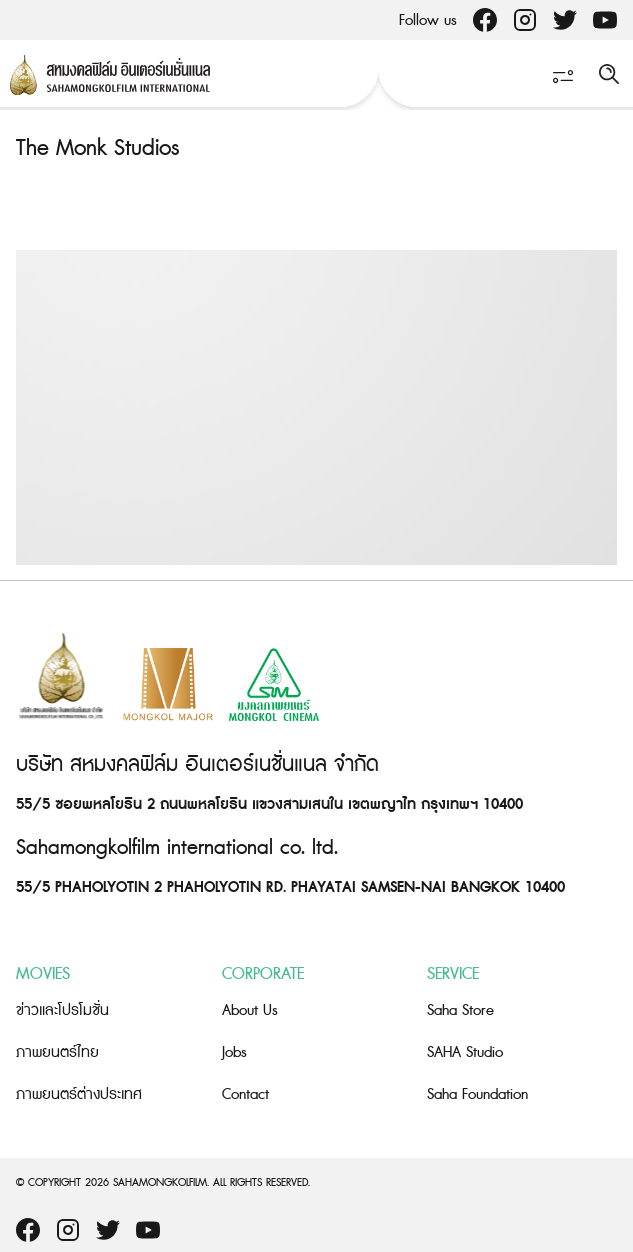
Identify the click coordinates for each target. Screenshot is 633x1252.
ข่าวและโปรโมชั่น (62, 1010)
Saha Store (460, 1010)
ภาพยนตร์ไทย (57, 1052)
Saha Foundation (477, 1094)
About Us (250, 1010)
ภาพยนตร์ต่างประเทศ (79, 1094)
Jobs (234, 1052)
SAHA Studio (465, 1052)
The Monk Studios (97, 148)
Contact (245, 1094)
